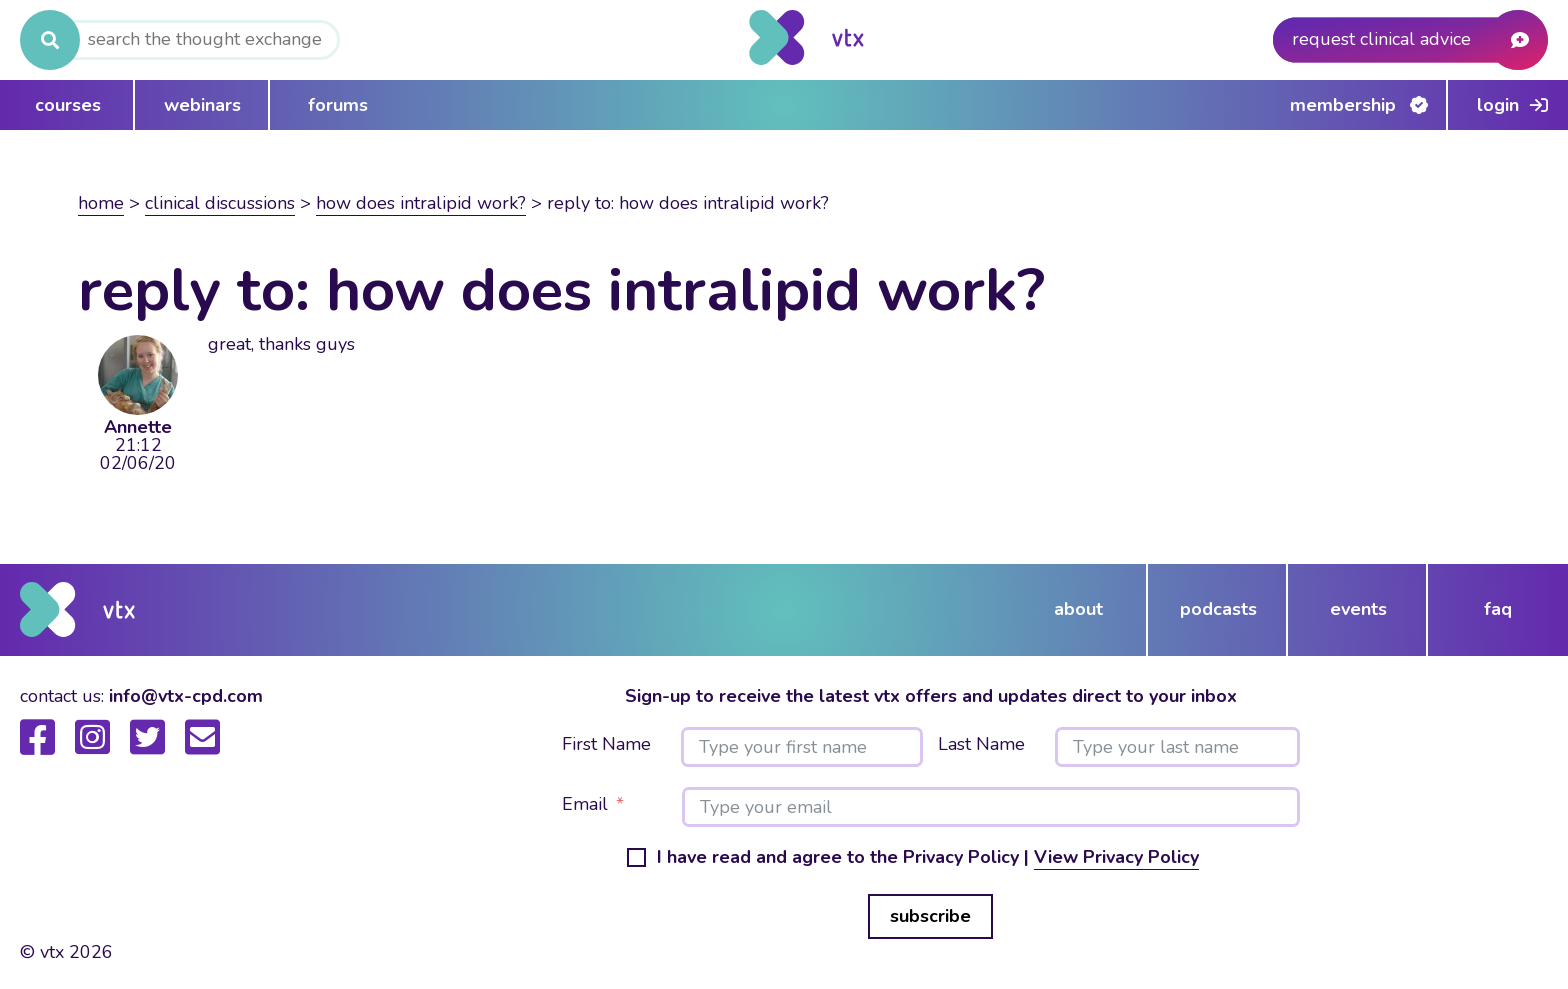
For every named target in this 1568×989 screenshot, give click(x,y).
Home (101, 203)
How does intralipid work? (421, 203)
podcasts (1218, 609)
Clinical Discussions (220, 203)
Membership (1343, 105)
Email (585, 805)
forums (338, 105)
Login (1498, 105)
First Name (606, 745)
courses (68, 105)
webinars (202, 105)
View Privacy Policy (1116, 857)
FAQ (1498, 609)
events (1358, 609)
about (1078, 609)
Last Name (981, 745)
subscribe (930, 916)
